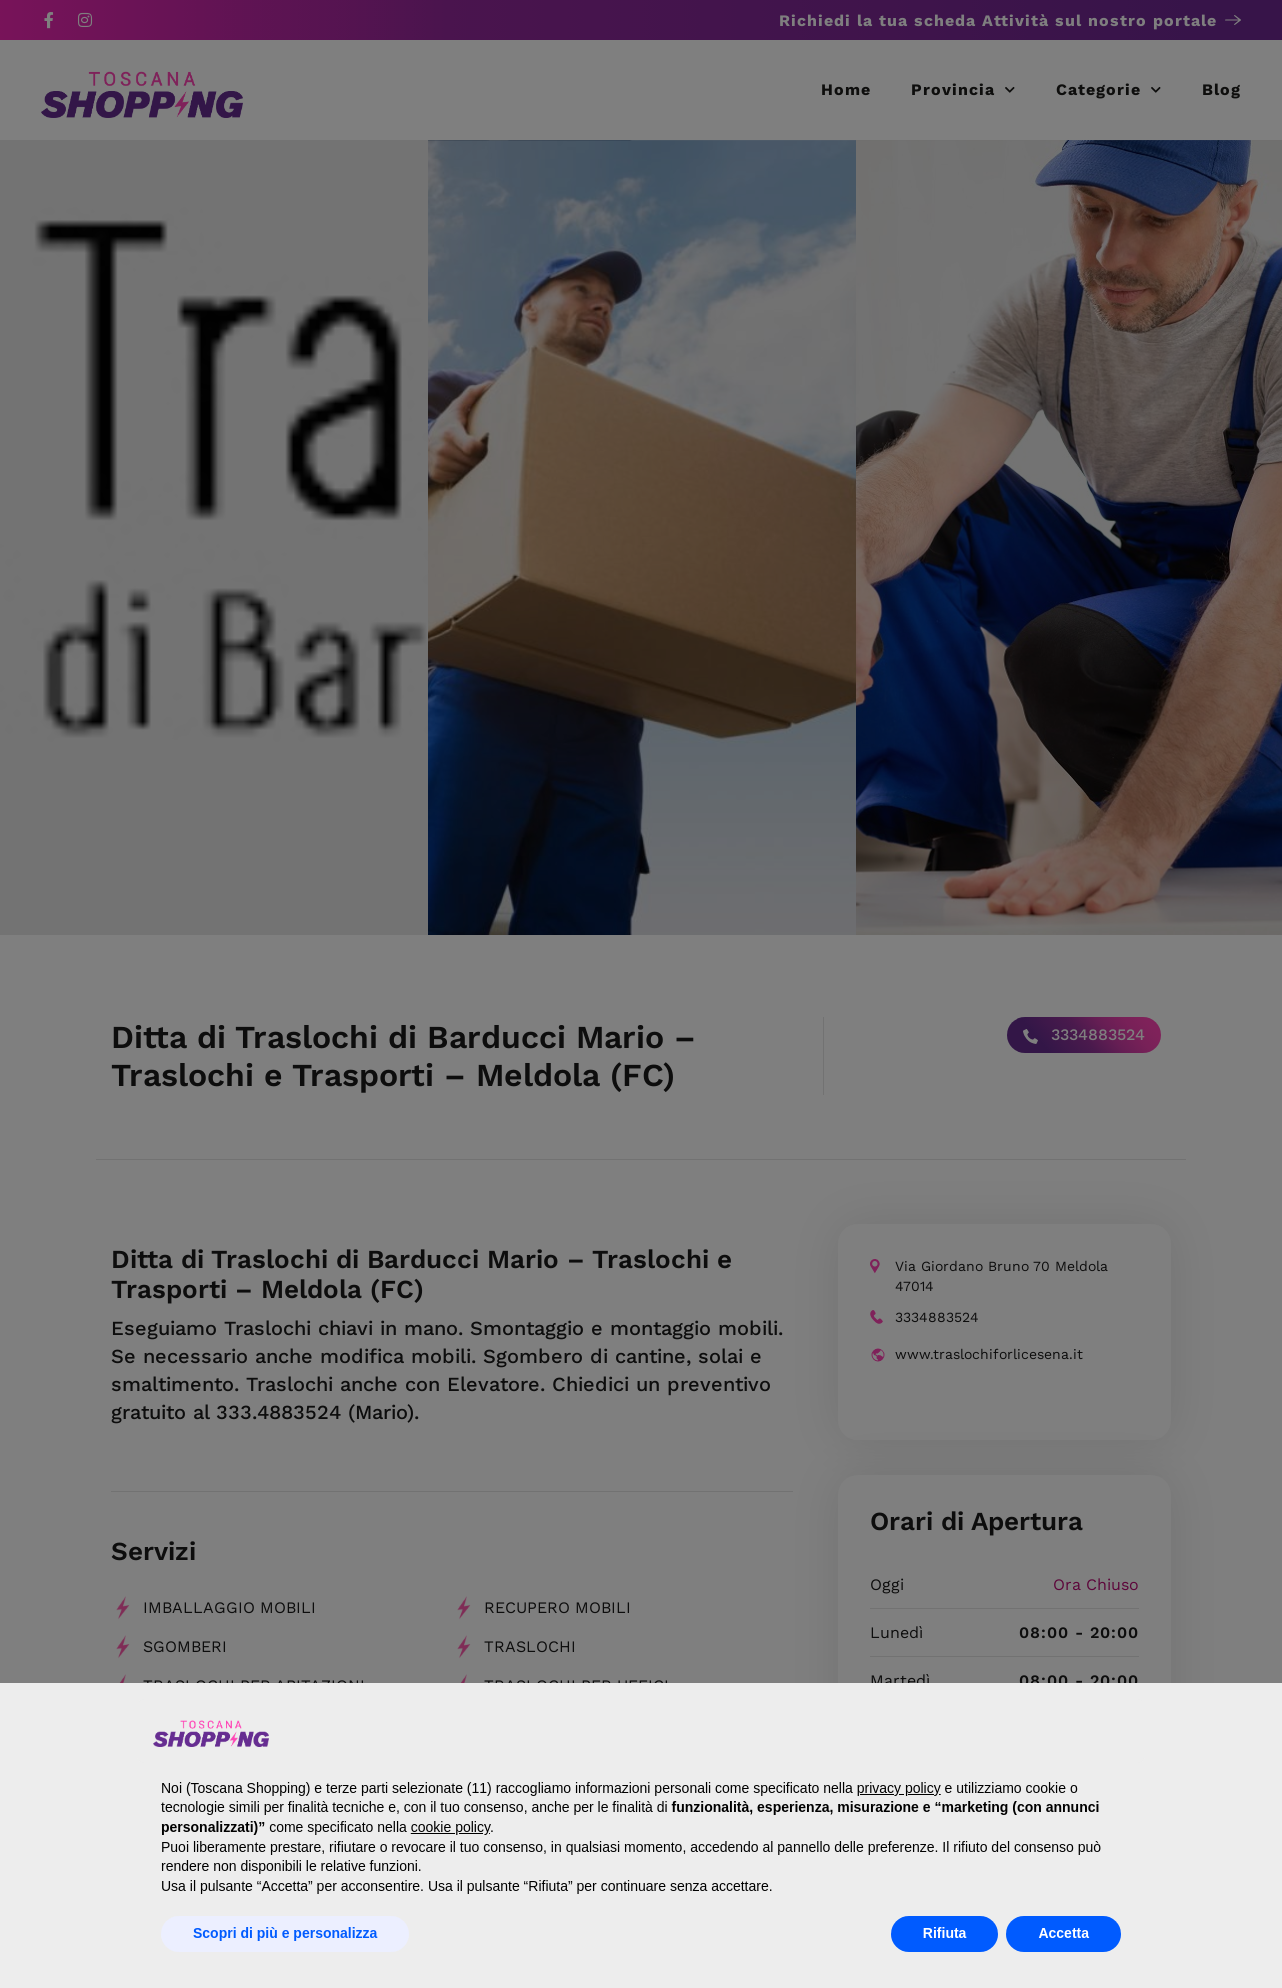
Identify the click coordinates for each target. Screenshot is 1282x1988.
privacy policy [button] (899, 1788)
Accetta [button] (1063, 1933)
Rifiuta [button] (945, 1933)
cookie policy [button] (450, 1827)
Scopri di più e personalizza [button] (285, 1933)
